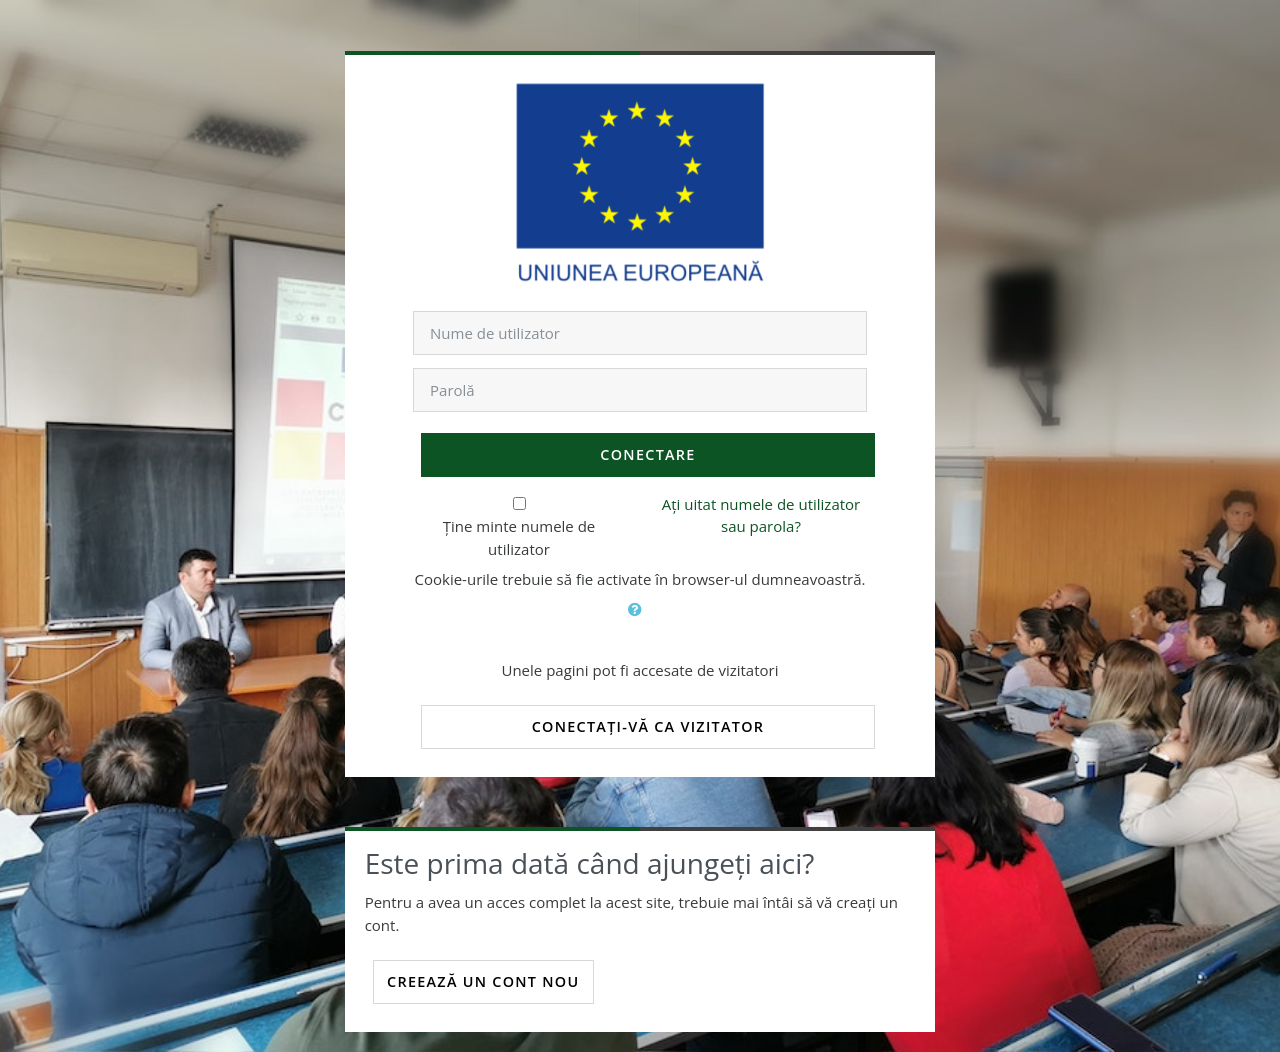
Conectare (647, 454)
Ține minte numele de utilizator (519, 537)
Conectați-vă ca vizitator (648, 726)
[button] (640, 621)
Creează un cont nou (483, 981)
